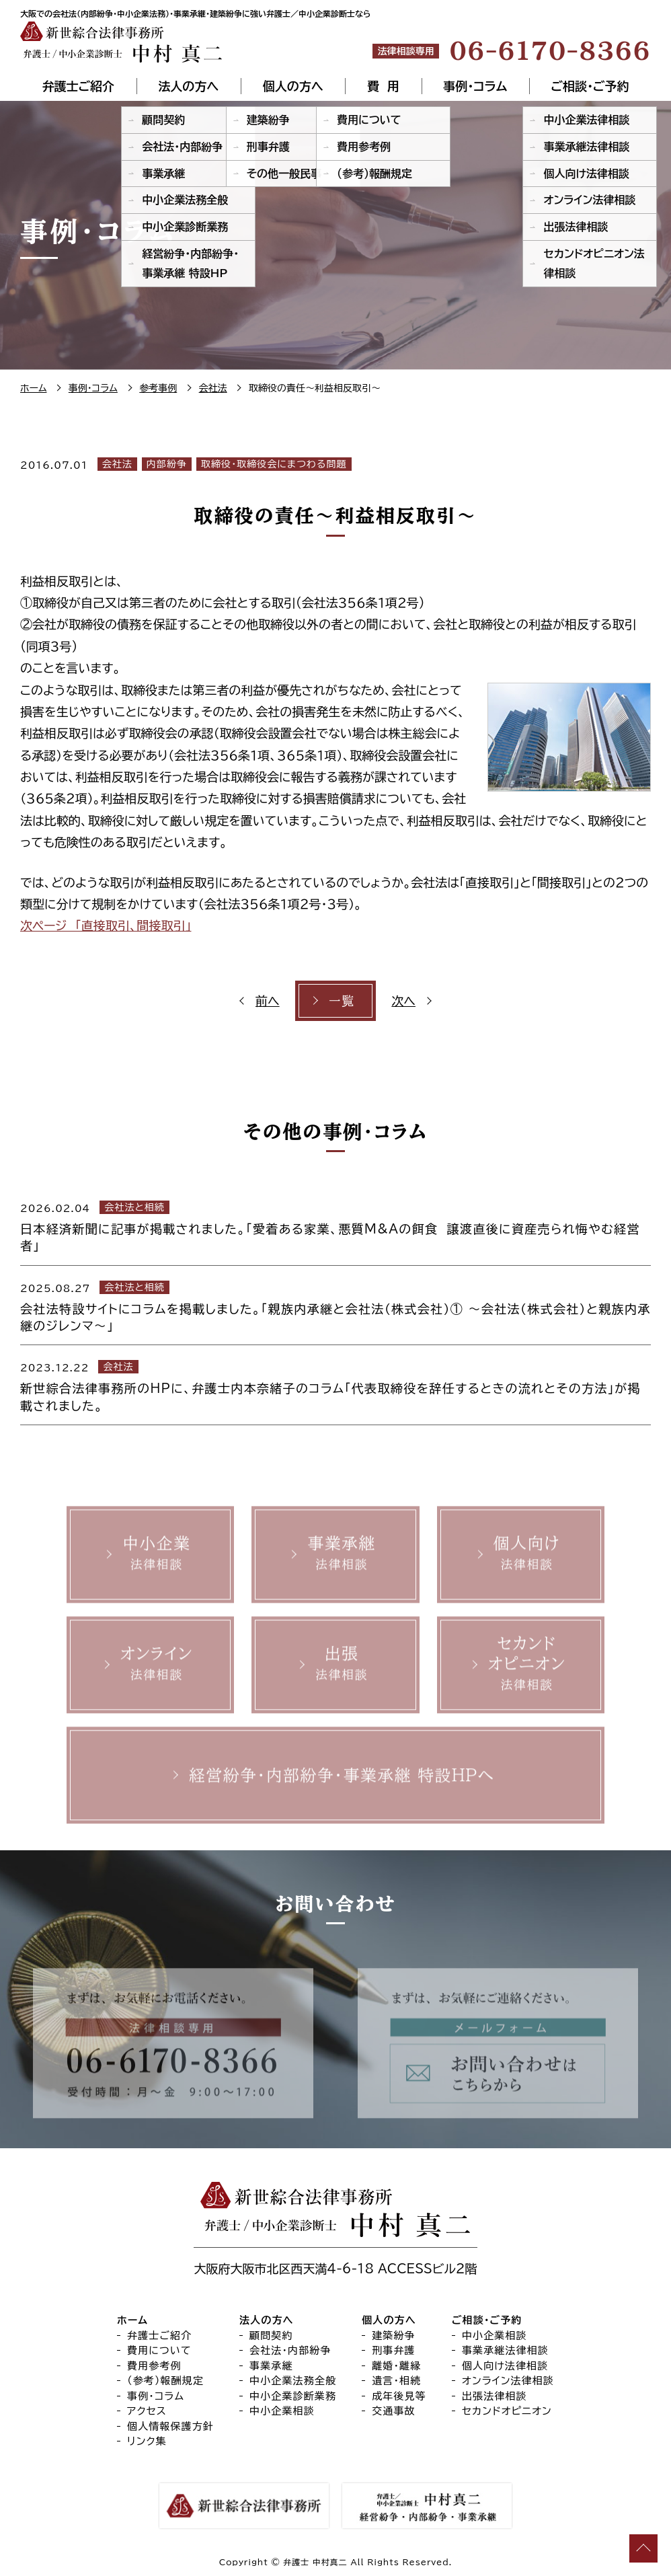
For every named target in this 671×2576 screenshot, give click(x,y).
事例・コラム (475, 86)
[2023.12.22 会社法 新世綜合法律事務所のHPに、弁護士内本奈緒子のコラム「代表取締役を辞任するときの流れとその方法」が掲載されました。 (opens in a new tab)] (335, 1385)
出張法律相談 (494, 2396)
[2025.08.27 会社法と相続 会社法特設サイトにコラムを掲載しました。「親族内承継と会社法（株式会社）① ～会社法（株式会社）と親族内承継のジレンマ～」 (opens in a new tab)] (335, 1305)
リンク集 (147, 2441)
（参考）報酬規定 (165, 2381)
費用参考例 (154, 2366)
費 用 (383, 86)
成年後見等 (399, 2396)
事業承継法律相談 (505, 2350)
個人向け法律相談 (505, 2366)
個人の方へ (293, 86)
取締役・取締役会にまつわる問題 (274, 464)
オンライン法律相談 (508, 2381)
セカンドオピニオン (507, 2411)
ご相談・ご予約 (590, 86)
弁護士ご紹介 (78, 86)
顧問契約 (271, 2336)
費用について (159, 2350)
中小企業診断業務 (292, 2396)
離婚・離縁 (396, 2366)
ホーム (132, 2320)
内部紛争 (167, 464)
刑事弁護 (394, 2350)
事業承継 (271, 2366)
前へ (267, 1001)
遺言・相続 (396, 2381)
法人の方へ (188, 86)
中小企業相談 (282, 2411)
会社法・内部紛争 (290, 2350)
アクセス (147, 2411)
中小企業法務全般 (292, 2381)
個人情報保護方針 (170, 2426)
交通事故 (394, 2411)
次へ (403, 1001)
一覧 (342, 1001)
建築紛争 (394, 2336)
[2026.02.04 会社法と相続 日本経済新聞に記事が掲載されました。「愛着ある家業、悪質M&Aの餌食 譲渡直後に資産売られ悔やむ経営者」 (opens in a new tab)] (335, 1225)
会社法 (117, 464)
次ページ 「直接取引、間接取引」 (105, 925)
